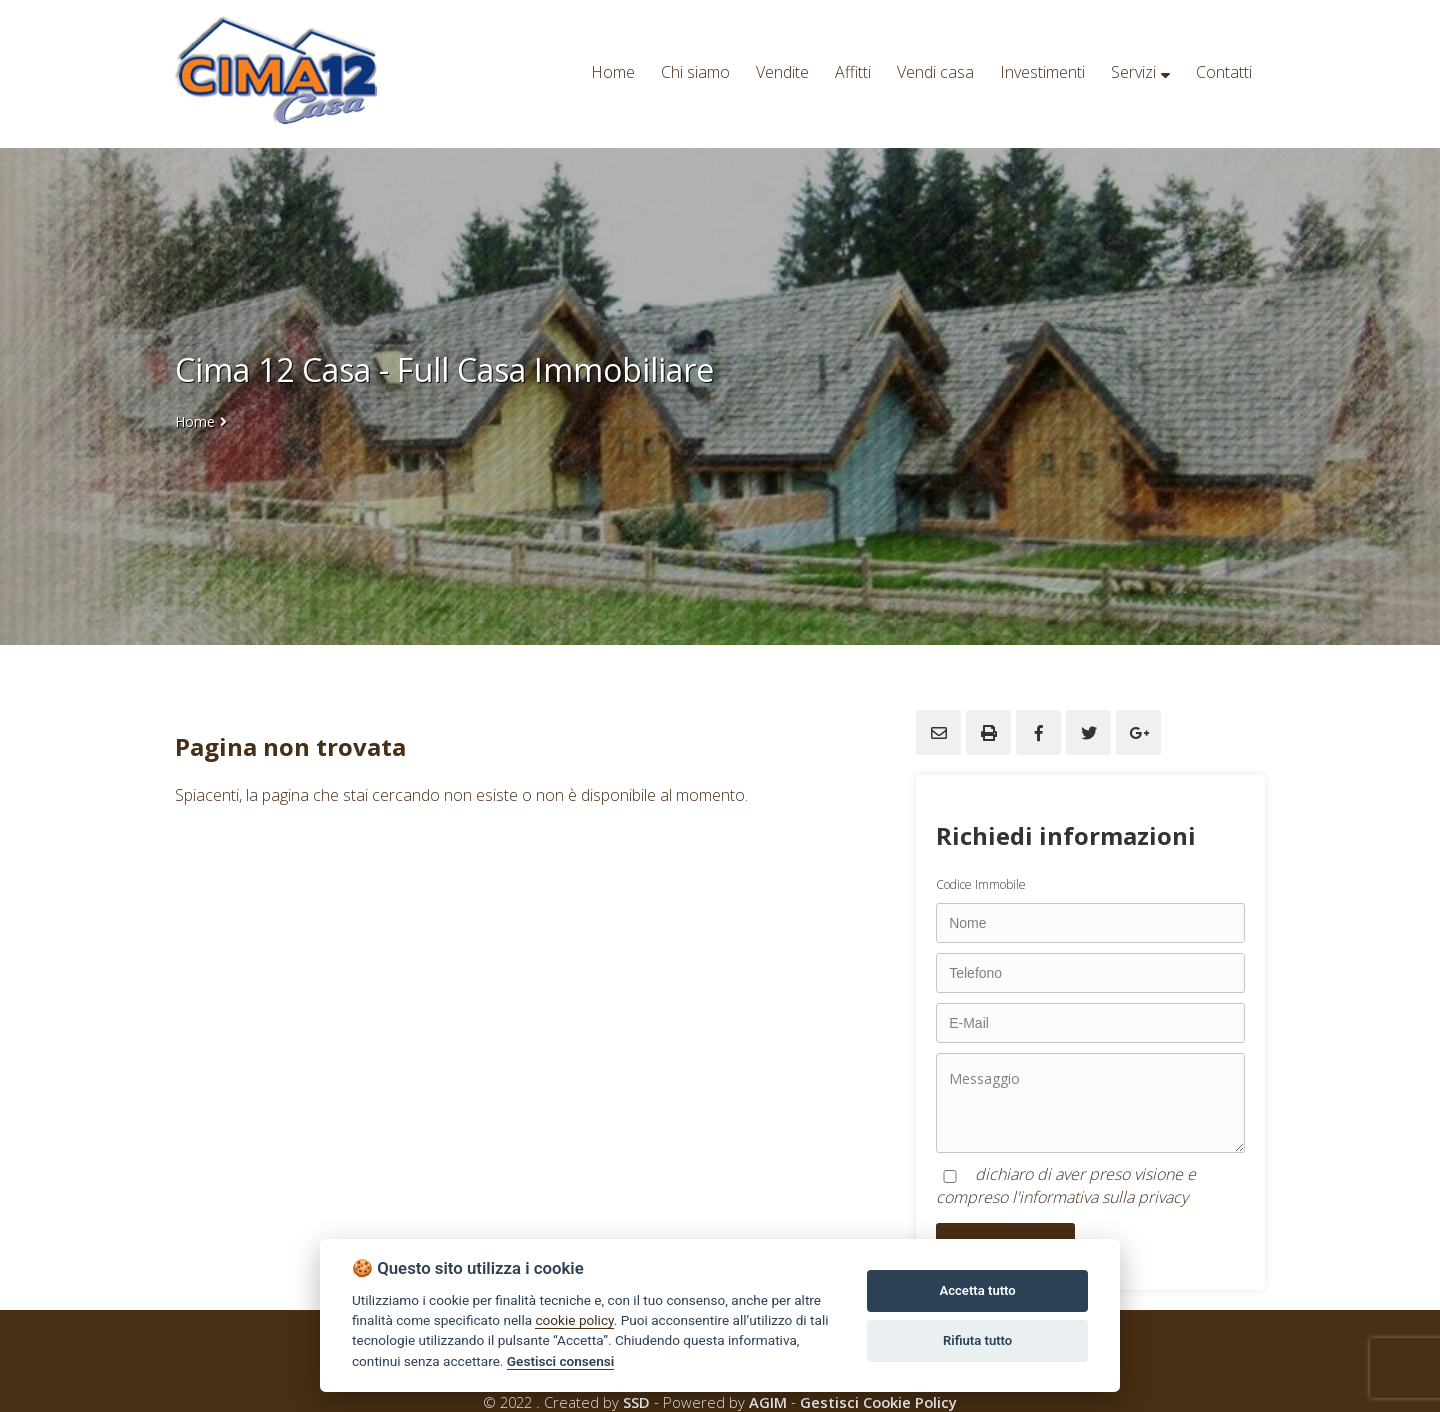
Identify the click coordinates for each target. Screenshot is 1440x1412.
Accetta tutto (977, 1290)
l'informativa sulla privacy (1100, 1197)
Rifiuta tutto (977, 1340)
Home (195, 421)
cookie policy (574, 1320)
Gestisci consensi (560, 1361)
